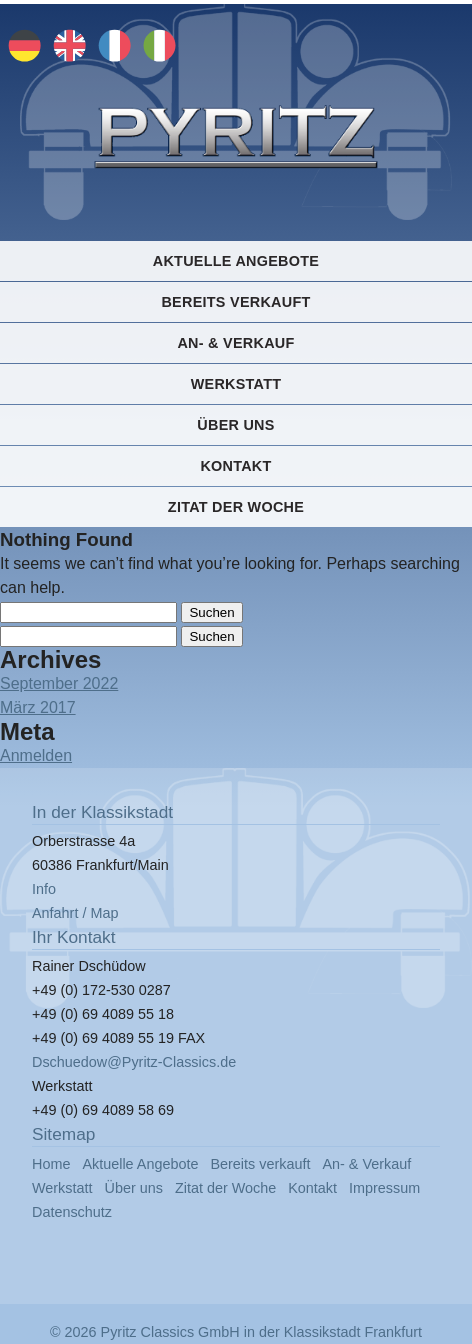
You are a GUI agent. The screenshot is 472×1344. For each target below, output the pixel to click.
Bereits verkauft (235, 302)
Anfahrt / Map (75, 913)
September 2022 (59, 683)
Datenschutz (72, 1212)
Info (44, 889)
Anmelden (36, 755)
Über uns (235, 425)
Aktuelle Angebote (236, 261)
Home (51, 1164)
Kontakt (235, 466)
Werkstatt (236, 384)
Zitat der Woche (236, 507)
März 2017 (38, 707)
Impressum (384, 1188)
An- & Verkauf (235, 343)
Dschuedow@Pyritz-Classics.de (134, 1062)
